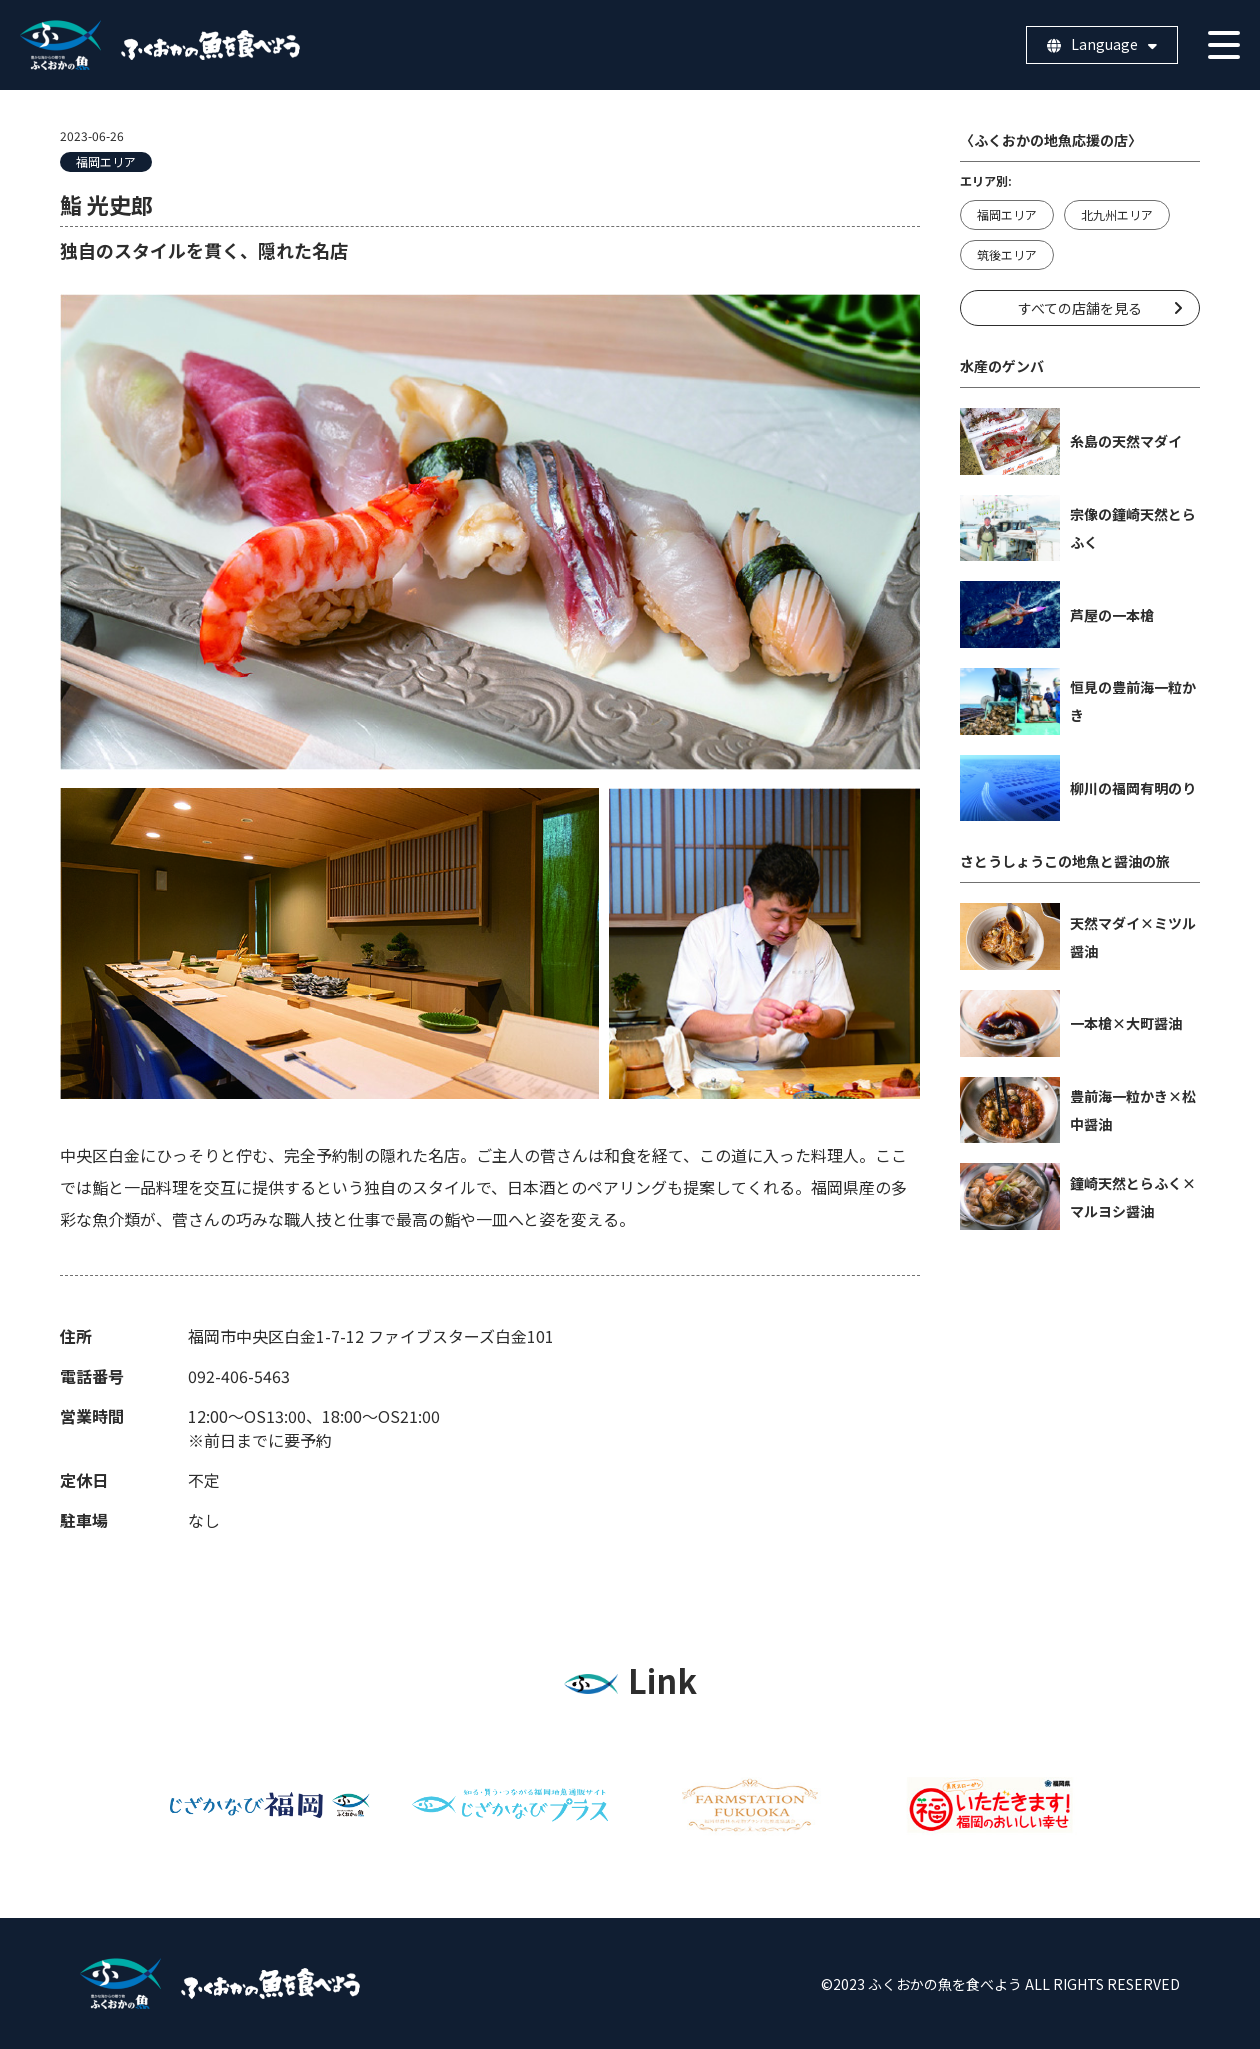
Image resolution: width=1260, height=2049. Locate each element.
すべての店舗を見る (1080, 308)
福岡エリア (106, 161)
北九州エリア (1117, 214)
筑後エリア (1007, 254)
